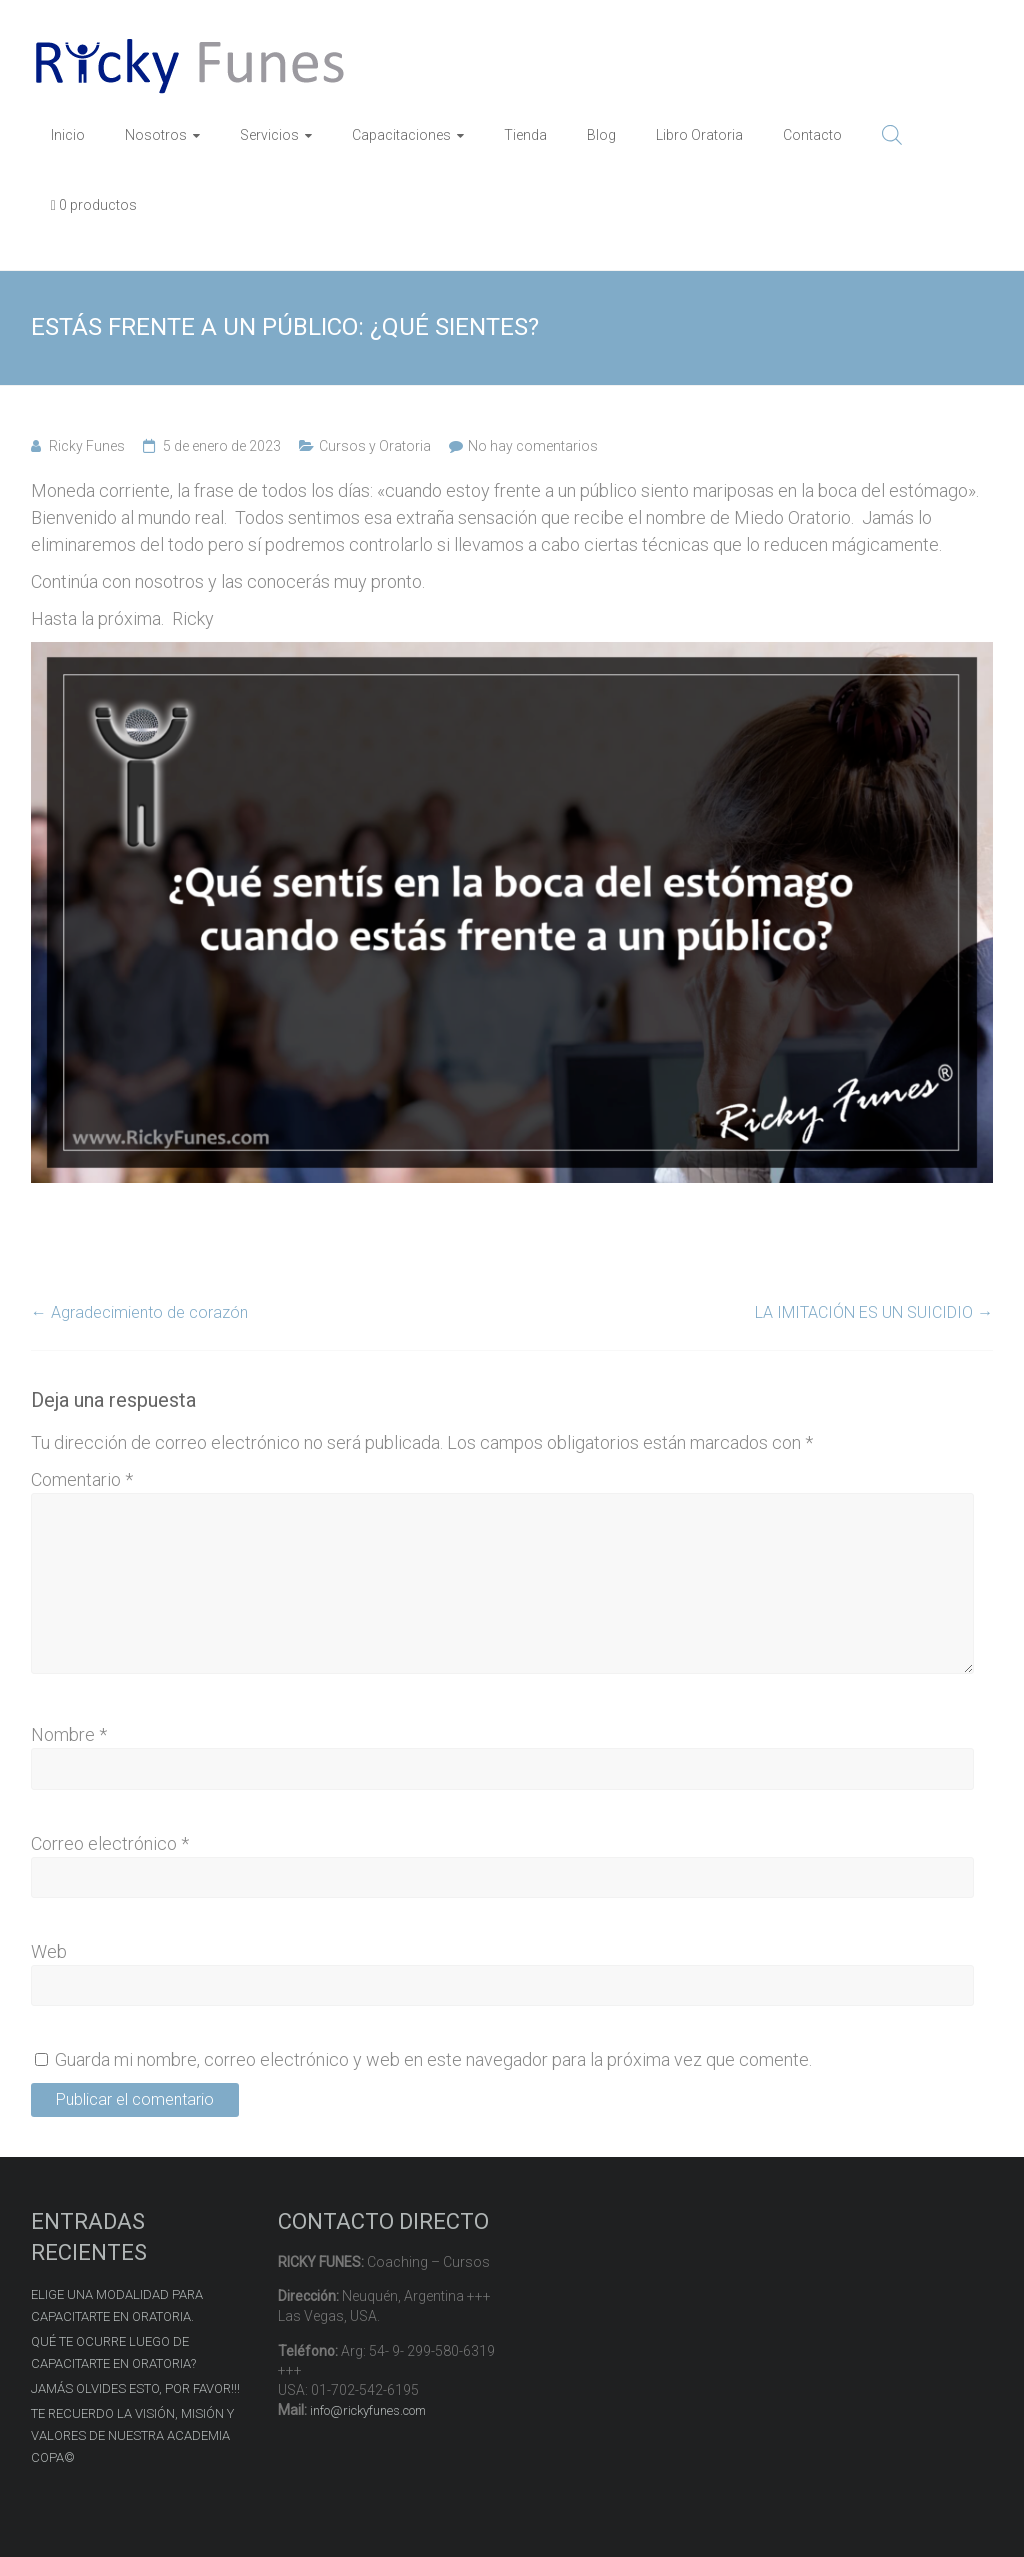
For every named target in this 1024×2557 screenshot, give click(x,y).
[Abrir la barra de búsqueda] (892, 135)
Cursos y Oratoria (375, 446)
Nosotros (156, 135)
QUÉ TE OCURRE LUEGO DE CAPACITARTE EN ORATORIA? (113, 2352)
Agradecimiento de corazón (139, 1312)
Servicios (269, 135)
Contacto (812, 135)
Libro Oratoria (699, 135)
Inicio (68, 135)
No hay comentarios (533, 446)
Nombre (69, 1734)
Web (49, 1951)
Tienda (525, 135)
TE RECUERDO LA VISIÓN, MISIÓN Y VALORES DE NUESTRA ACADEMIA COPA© (132, 2435)
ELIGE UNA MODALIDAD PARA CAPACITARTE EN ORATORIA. (117, 2305)
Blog (601, 135)
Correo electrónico (110, 1843)
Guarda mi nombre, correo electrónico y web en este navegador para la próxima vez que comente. (433, 2059)
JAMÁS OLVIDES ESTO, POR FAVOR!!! (135, 2388)
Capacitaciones (401, 135)
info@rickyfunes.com (368, 2410)
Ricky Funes (87, 446)
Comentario (82, 1479)
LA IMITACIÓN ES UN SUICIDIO (874, 1312)
